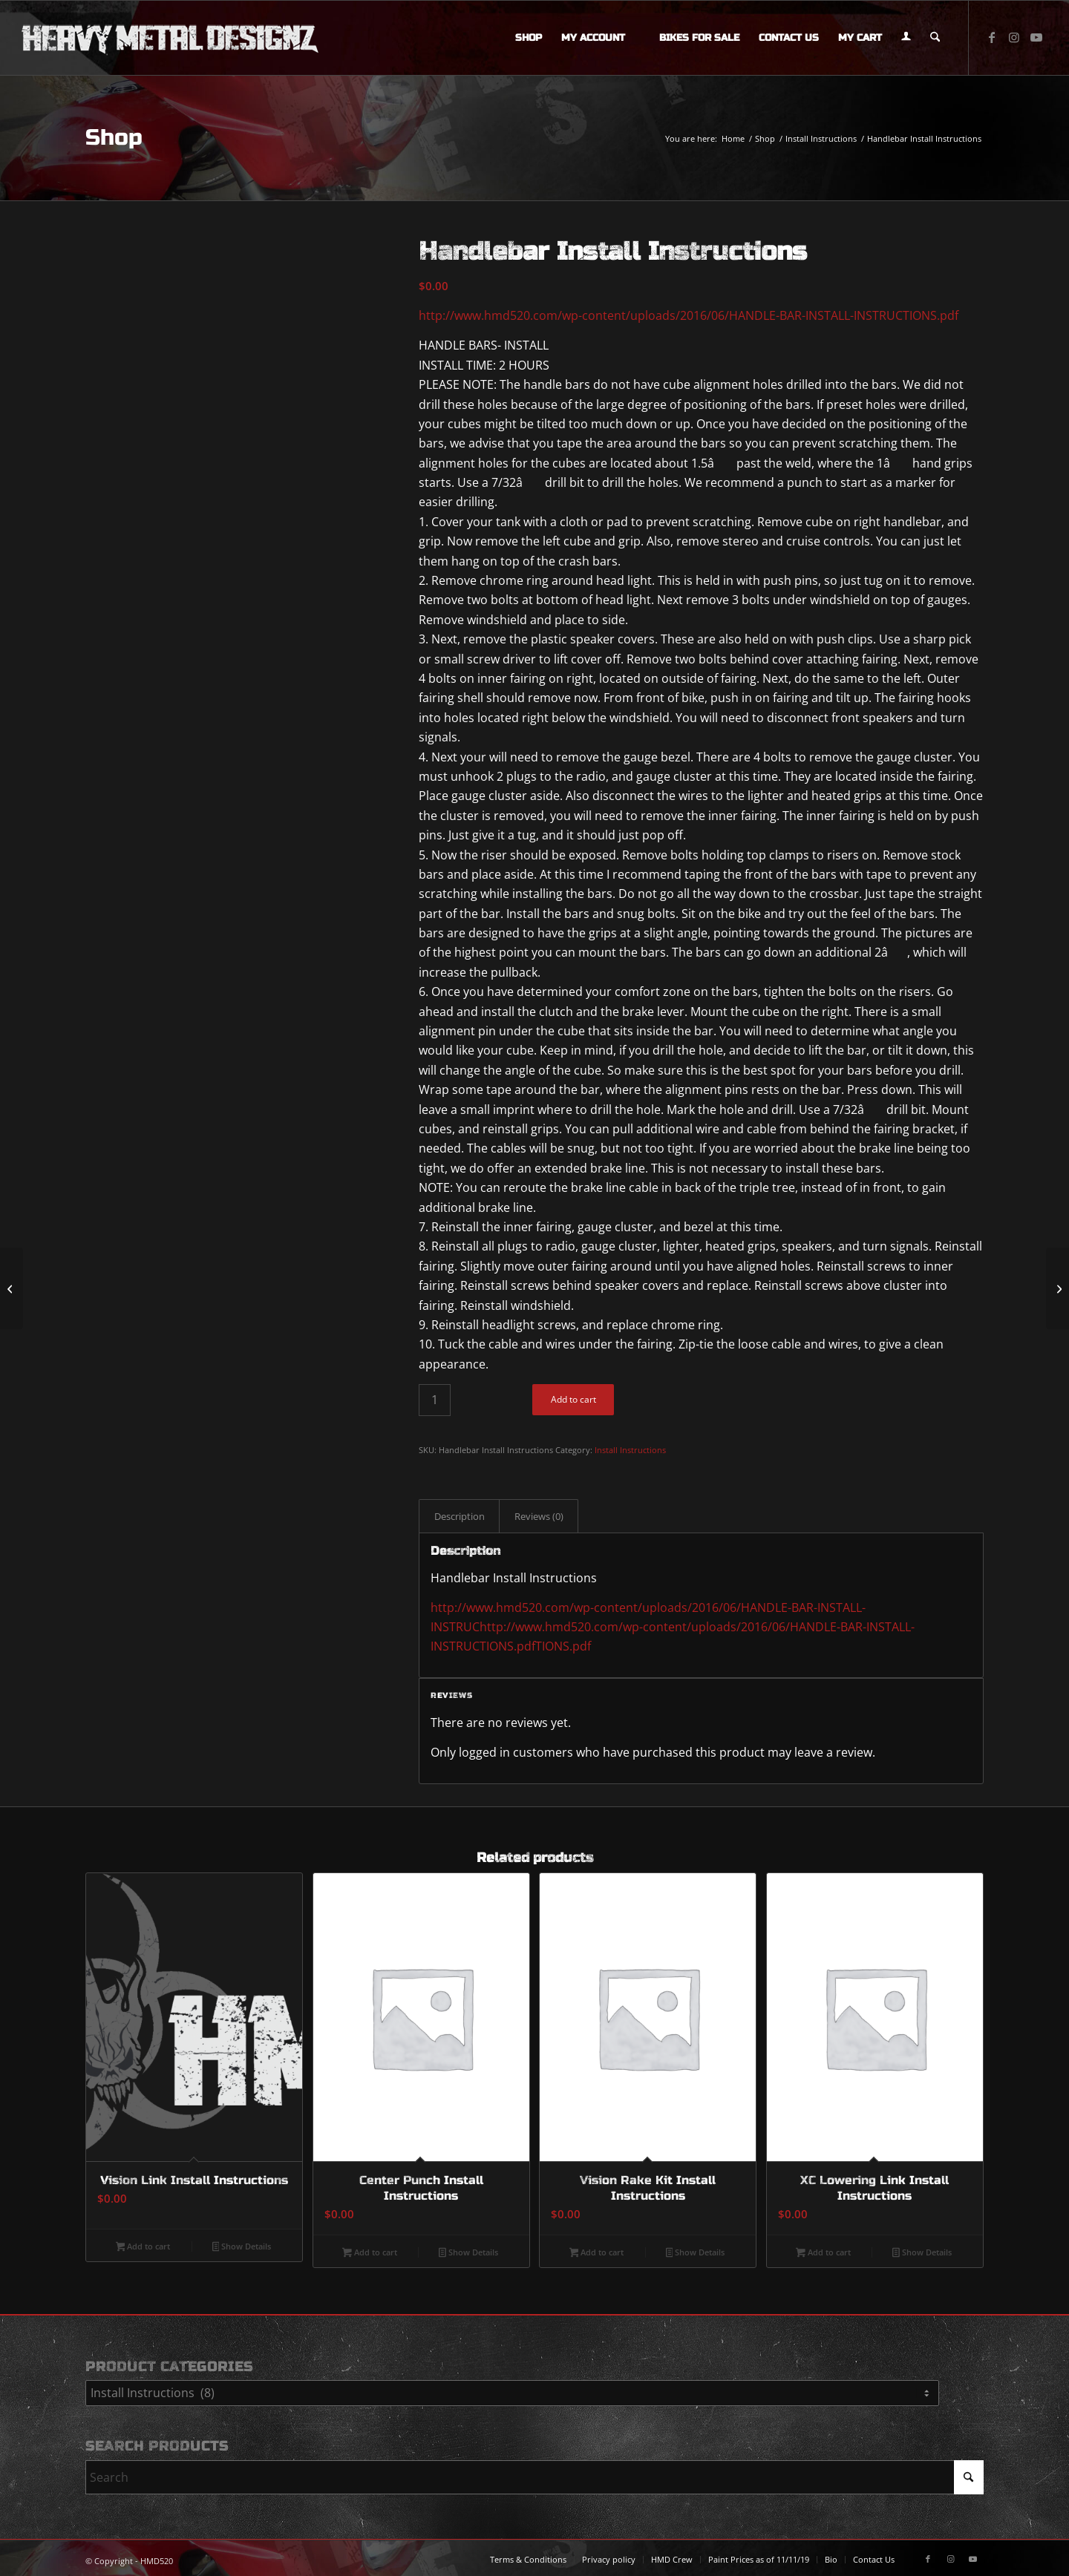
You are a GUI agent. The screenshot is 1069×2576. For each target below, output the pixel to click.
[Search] (935, 38)
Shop (114, 137)
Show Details (242, 2247)
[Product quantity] (435, 1400)
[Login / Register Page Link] (906, 38)
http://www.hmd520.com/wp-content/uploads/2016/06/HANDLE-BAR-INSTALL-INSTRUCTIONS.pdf (688, 315)
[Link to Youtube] (1036, 37)
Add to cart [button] (143, 2247)
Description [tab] (459, 1516)
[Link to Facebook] (992, 37)
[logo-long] (170, 38)
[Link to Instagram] (1014, 37)
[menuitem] (529, 38)
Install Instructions (630, 1449)
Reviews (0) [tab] (538, 1516)
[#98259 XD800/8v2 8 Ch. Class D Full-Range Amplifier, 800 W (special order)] (11, 1288)
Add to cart (573, 1399)
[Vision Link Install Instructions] (1057, 1288)
